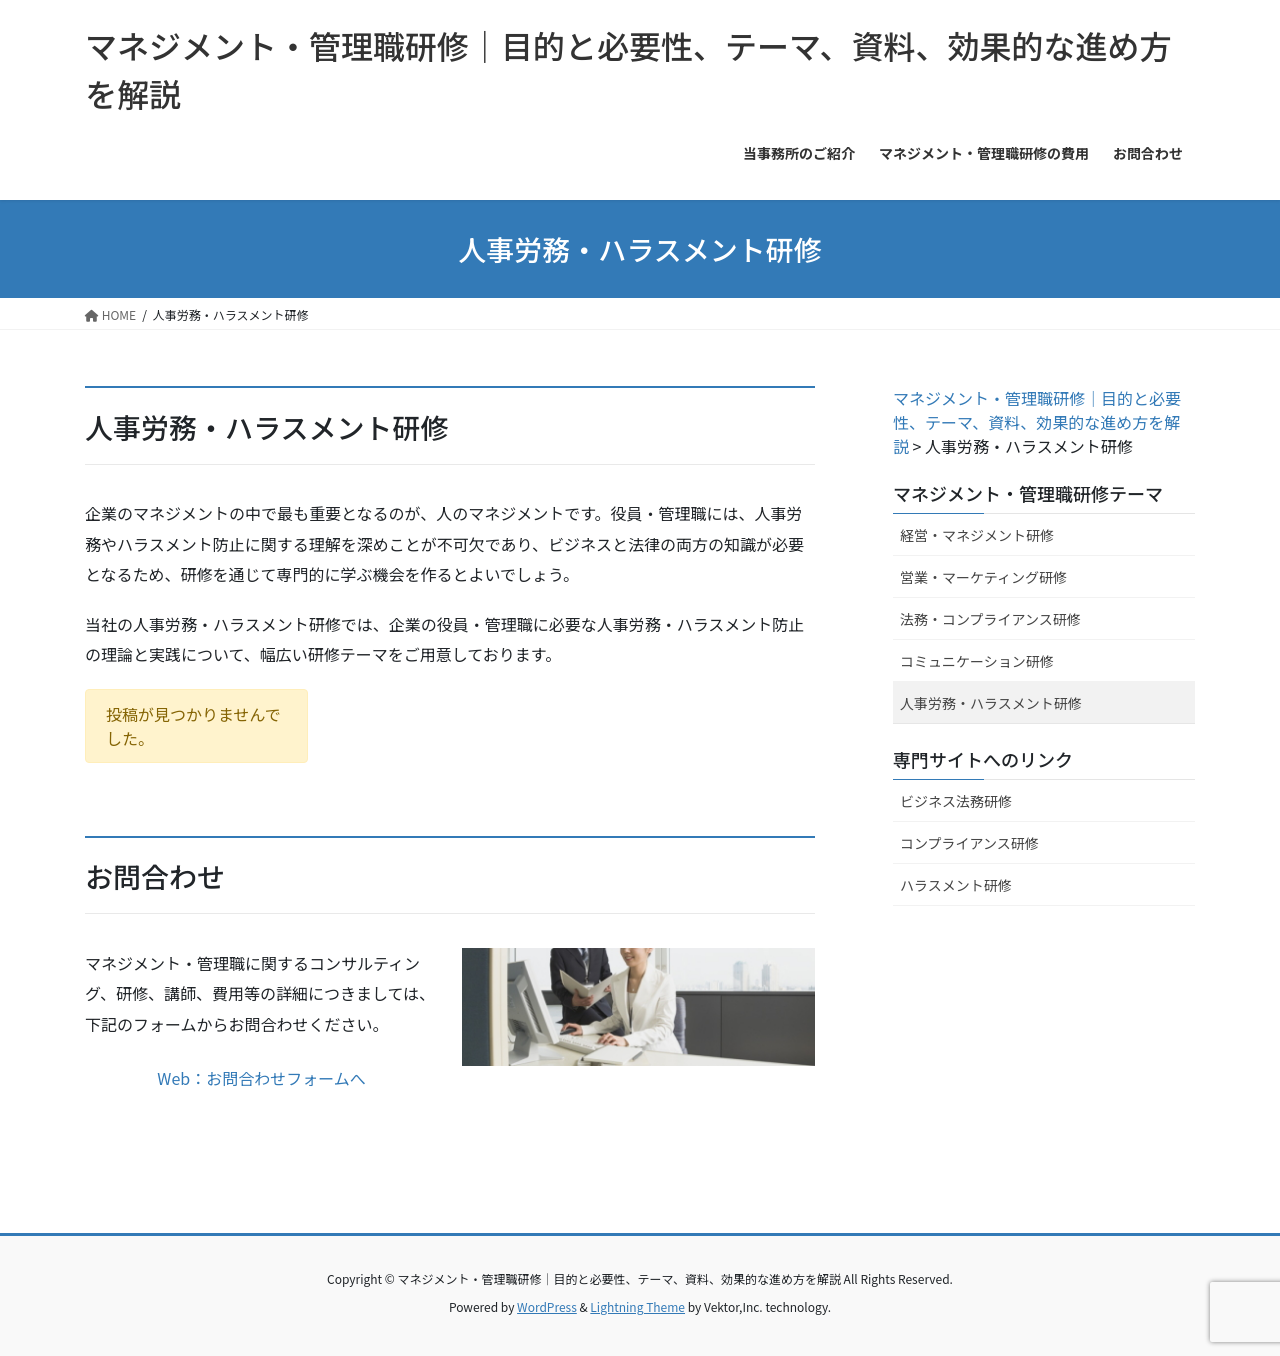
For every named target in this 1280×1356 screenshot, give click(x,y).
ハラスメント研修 (956, 885)
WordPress (547, 1306)
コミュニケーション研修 (977, 661)
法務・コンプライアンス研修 (990, 619)
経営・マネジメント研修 (977, 535)
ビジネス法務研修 (956, 801)
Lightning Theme (637, 1306)
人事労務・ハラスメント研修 (991, 703)
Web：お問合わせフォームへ (261, 1078)
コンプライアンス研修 (969, 843)
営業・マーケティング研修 (983, 577)
